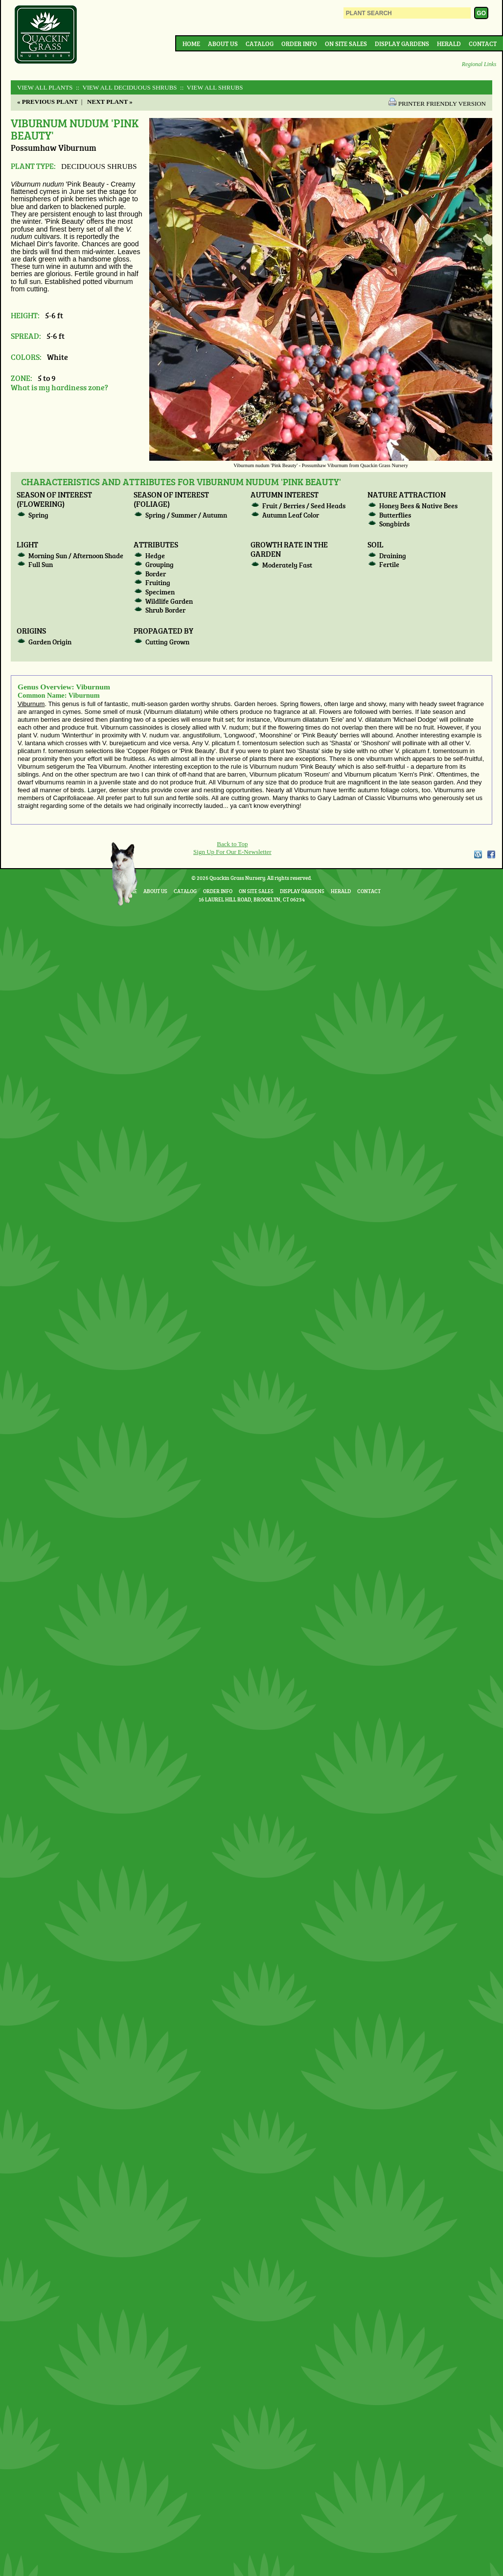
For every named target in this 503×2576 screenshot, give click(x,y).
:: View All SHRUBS (211, 87)
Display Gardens (402, 43)
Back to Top (232, 844)
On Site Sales (346, 43)
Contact (483, 43)
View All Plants (44, 87)
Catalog (260, 43)
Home (191, 43)
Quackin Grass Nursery (46, 35)
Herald (449, 43)
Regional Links (479, 64)
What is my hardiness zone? (59, 387)
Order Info (299, 43)
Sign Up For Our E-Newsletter (232, 851)
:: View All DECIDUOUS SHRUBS (125, 87)
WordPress (477, 854)
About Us (223, 43)
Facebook (491, 854)
